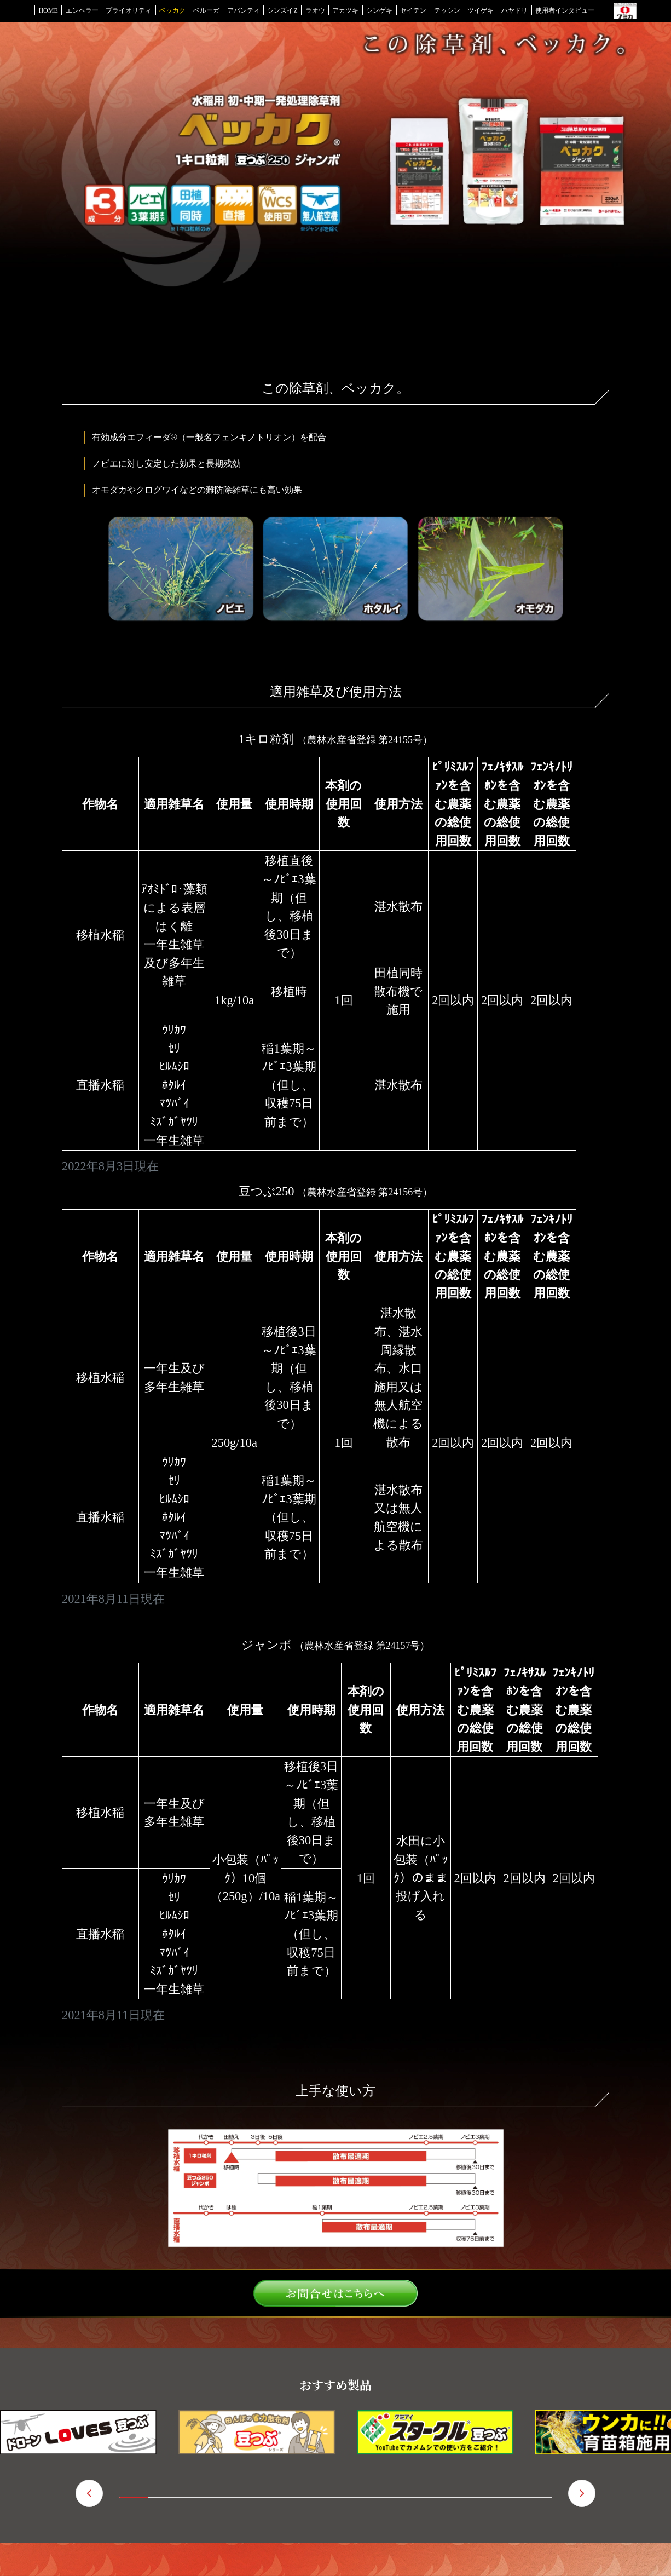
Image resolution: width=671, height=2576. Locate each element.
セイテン (413, 10)
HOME (47, 10)
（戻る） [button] (89, 2493)
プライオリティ (129, 10)
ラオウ (315, 10)
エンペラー (82, 10)
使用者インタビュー (564, 10)
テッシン (447, 10)
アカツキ (345, 10)
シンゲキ (379, 10)
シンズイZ (282, 10)
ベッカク (172, 10)
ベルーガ (206, 10)
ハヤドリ (514, 10)
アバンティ (243, 10)
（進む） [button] (581, 2493)
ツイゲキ (480, 10)
